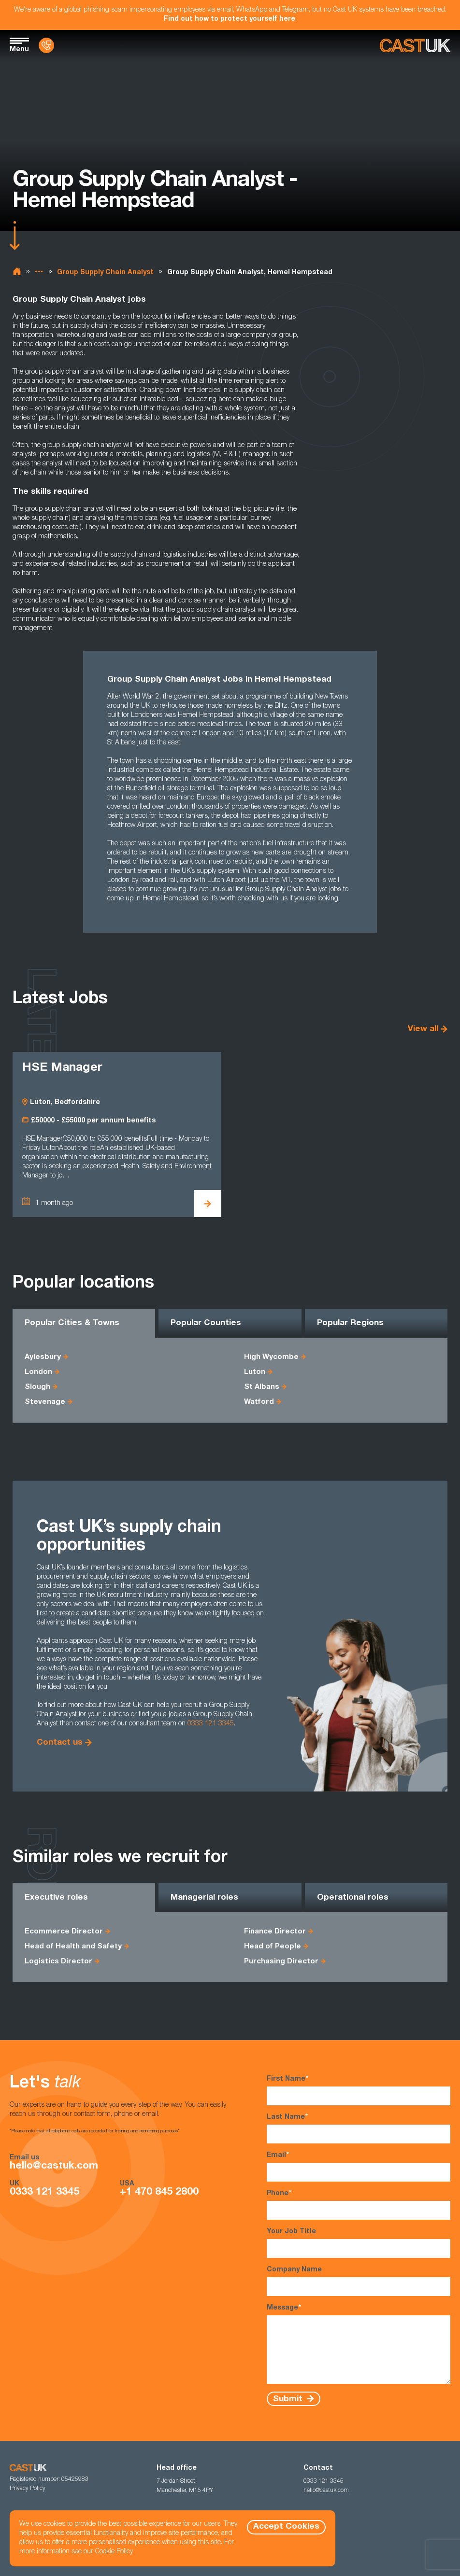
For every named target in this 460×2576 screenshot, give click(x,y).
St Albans (261, 1387)
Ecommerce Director (64, 1931)
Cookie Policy (114, 2551)
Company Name (358, 2281)
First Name (358, 2090)
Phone (358, 2204)
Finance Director (275, 1931)
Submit (289, 2399)
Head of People (272, 1946)
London (38, 1372)
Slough (37, 1387)
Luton (254, 1372)
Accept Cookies (286, 2527)
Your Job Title (358, 2243)
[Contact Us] (46, 45)
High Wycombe (271, 1357)
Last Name (358, 2128)
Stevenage (45, 1402)
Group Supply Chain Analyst (105, 272)
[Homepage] (415, 46)
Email (358, 2166)
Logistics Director (58, 1961)
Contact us (60, 1743)
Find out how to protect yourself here (229, 19)
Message (358, 2344)
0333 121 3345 (210, 1724)
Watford (259, 1402)
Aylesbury (43, 1357)
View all (423, 1029)
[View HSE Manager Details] (207, 1203)
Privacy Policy (27, 2489)
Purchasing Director (281, 1961)
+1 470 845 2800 (159, 2192)
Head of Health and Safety (73, 1946)
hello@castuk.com (54, 2166)
